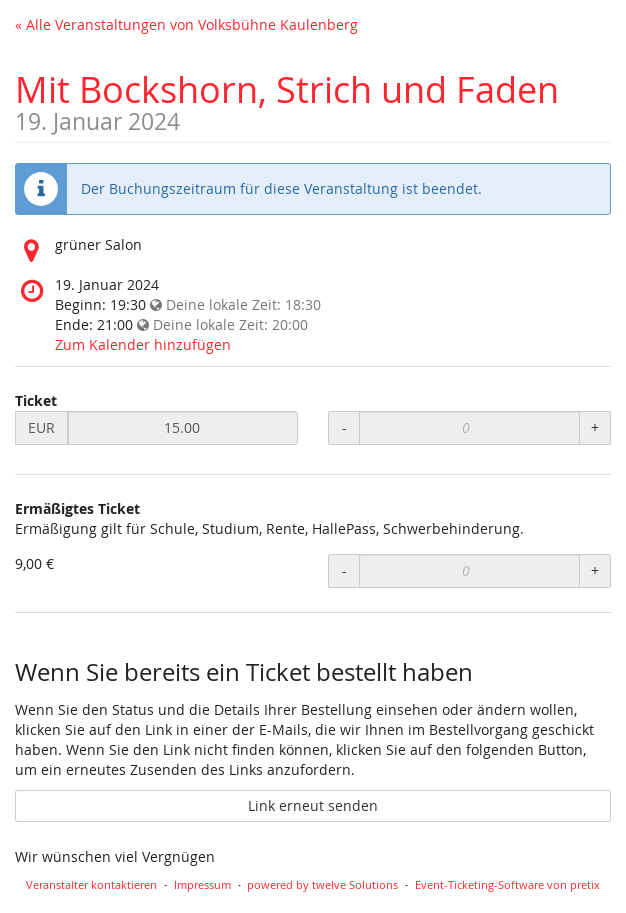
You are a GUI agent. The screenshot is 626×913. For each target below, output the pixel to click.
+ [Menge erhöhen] (595, 427)
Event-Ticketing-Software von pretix (507, 884)
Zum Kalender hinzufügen (143, 344)
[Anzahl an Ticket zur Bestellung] (469, 428)
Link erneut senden (313, 805)
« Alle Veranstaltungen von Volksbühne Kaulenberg (186, 24)
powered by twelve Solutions (322, 884)
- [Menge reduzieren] (344, 427)
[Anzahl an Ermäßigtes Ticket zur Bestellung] (469, 571)
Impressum (202, 884)
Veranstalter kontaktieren (91, 884)
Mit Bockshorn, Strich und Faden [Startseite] (287, 89)
